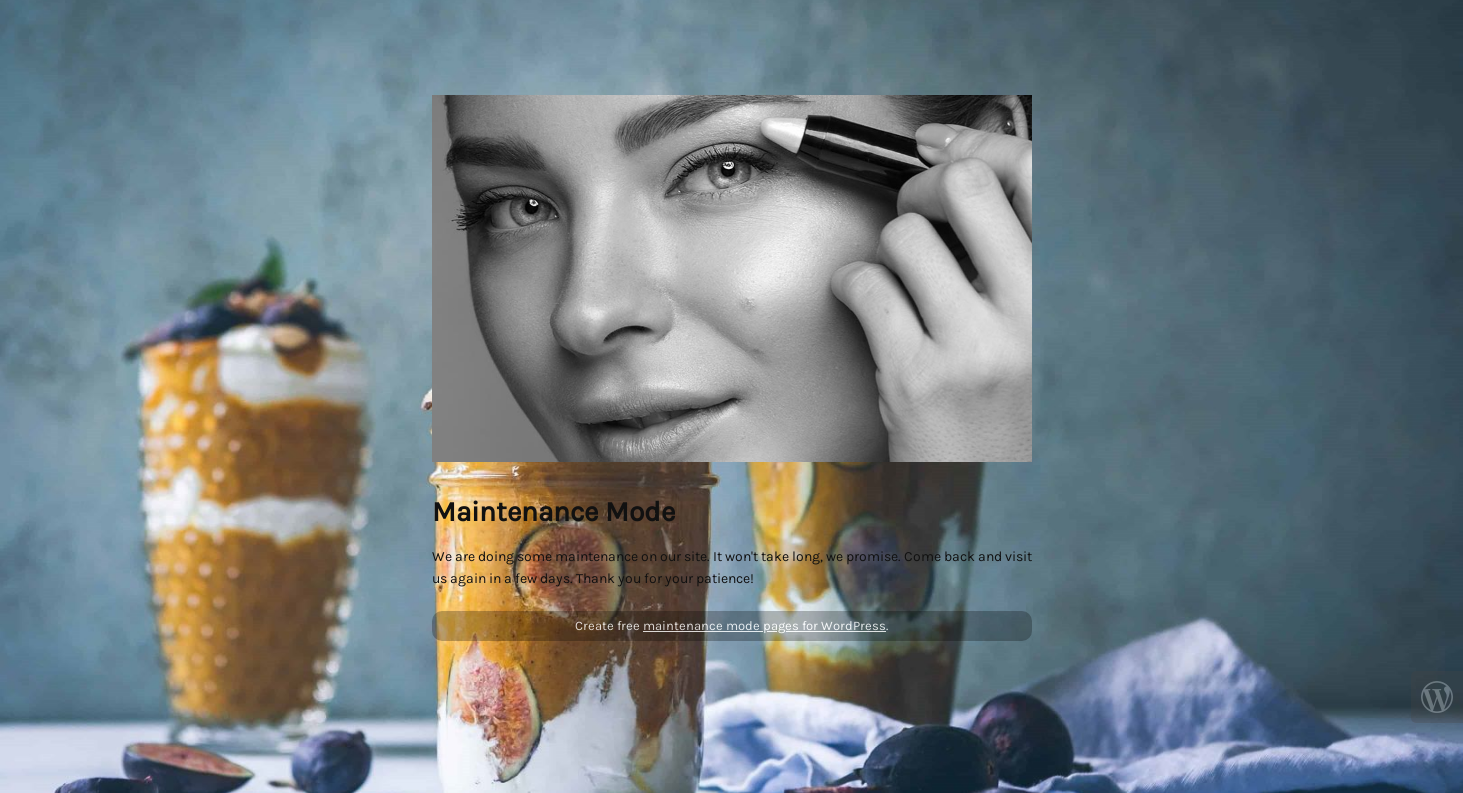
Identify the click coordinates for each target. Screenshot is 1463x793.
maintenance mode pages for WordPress (764, 625)
